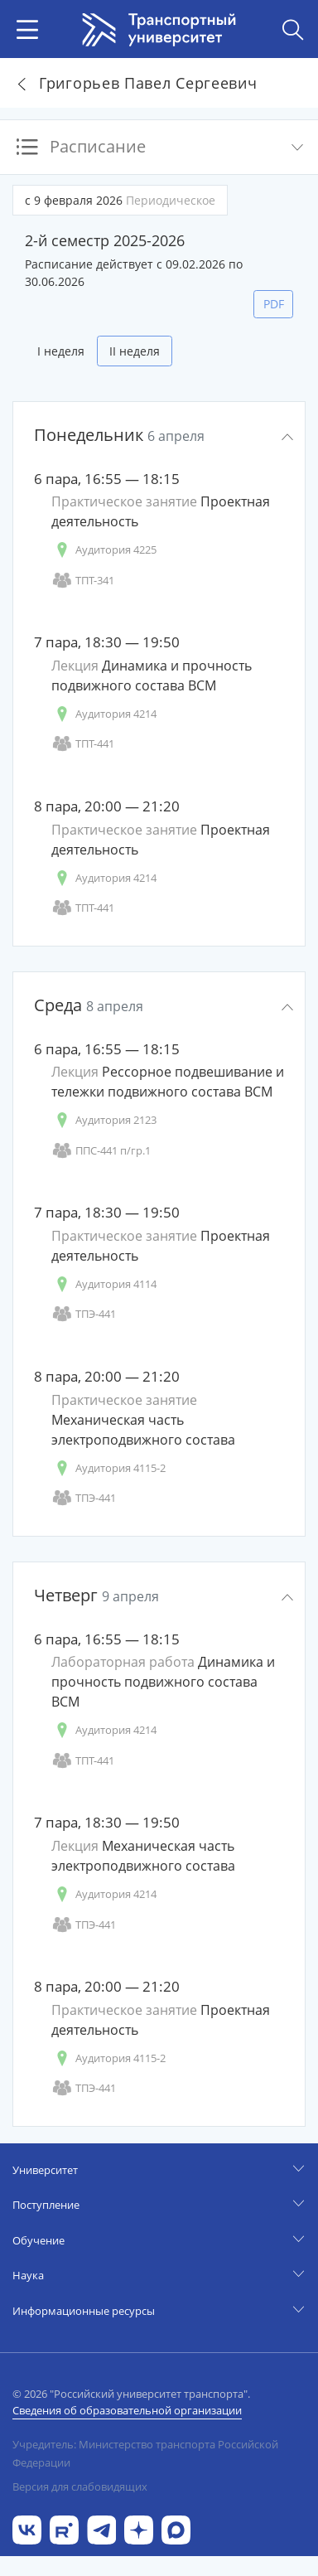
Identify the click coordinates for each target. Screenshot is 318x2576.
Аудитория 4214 (104, 714)
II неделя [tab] (134, 351)
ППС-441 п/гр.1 (101, 1151)
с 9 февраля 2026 (120, 200)
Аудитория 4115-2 (108, 1468)
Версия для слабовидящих (79, 2486)
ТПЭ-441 (83, 1314)
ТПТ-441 (82, 744)
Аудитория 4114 (104, 1284)
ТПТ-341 (82, 580)
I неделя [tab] (60, 351)
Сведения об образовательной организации (127, 2410)
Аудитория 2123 (104, 1120)
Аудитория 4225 (104, 550)
